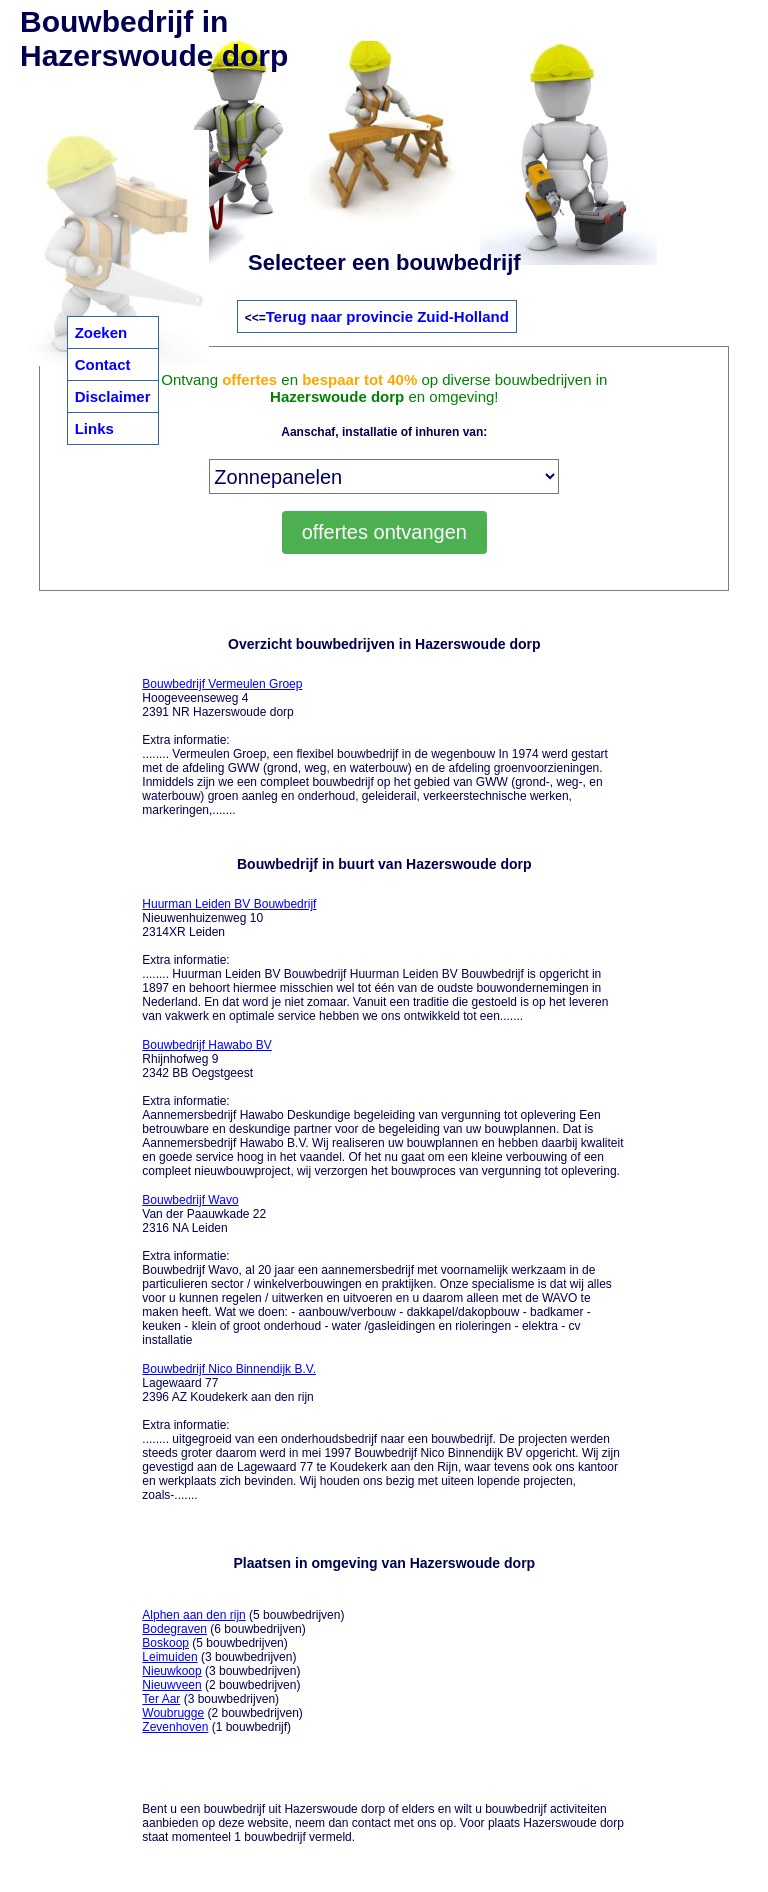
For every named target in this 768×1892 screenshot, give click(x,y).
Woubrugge (173, 1713)
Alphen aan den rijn (193, 1615)
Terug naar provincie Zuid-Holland (387, 316)
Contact (103, 364)
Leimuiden (169, 1657)
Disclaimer (113, 396)
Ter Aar (161, 1699)
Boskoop (165, 1643)
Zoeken (101, 332)
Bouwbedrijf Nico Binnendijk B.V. (229, 1369)
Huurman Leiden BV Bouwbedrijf (229, 904)
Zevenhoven (175, 1727)
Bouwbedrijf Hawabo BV (206, 1045)
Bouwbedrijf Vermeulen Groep (222, 684)
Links (94, 428)
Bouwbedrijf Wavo (190, 1200)
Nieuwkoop (171, 1671)
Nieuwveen (171, 1685)
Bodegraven (174, 1629)
